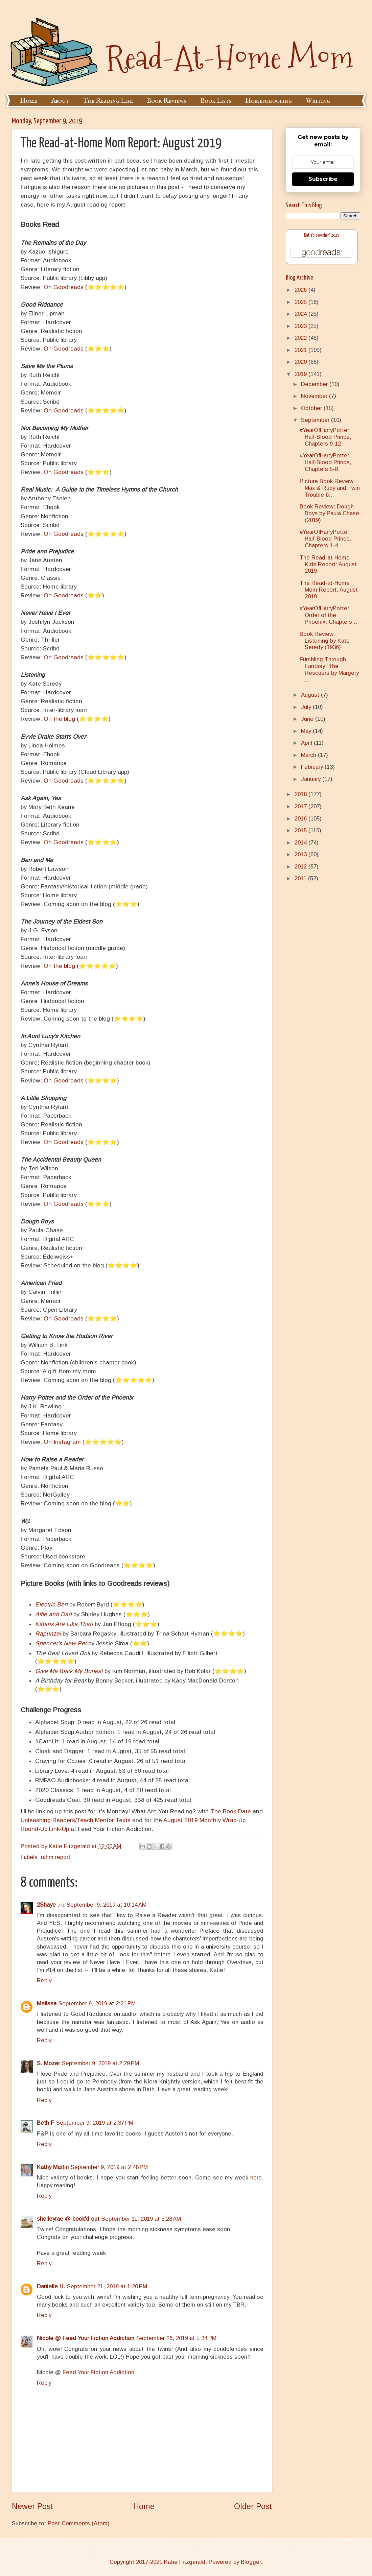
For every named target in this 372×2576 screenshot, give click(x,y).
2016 (301, 818)
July (307, 707)
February (313, 767)
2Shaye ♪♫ (51, 1905)
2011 (301, 878)
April (307, 743)
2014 (301, 842)
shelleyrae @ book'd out (68, 2219)
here (256, 2177)
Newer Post (32, 2506)
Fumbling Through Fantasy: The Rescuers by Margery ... (329, 669)
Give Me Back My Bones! (69, 1671)
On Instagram (62, 1441)
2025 (301, 302)
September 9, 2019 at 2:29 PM (100, 2063)
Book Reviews (166, 101)
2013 (301, 854)
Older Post (253, 2506)
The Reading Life (108, 101)
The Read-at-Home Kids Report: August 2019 (328, 564)
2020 (301, 362)
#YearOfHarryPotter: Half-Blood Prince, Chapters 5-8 (325, 462)
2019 (301, 374)
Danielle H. (51, 2286)
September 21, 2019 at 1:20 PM (107, 2286)
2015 (301, 830)
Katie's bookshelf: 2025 (321, 235)
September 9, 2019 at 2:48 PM (109, 2167)
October (312, 408)
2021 (301, 350)
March (309, 755)
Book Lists (215, 101)
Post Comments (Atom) (79, 2523)
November (315, 396)
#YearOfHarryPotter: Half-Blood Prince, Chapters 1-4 (325, 539)
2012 (301, 866)
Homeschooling (268, 101)
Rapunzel (48, 1633)
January (311, 779)
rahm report (55, 1857)
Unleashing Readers (48, 1820)
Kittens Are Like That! (64, 1624)
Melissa (46, 2003)
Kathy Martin (53, 2167)
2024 (301, 314)
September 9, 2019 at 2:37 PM (94, 2123)
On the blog (59, 718)
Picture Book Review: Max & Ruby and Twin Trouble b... (330, 488)
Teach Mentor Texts (104, 1820)
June (308, 719)
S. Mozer (48, 2063)
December (315, 384)
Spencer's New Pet (61, 1643)
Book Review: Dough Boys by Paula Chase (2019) (329, 513)
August (311, 695)
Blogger (251, 2562)
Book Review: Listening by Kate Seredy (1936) (325, 641)
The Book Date (230, 1811)
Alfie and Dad (53, 1614)
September (316, 420)
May (307, 731)
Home (28, 101)
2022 (301, 338)
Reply (44, 1980)
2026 (301, 290)
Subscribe (323, 179)
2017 (301, 806)
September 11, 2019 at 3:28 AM (141, 2219)
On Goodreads (64, 287)
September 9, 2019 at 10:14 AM (106, 1905)
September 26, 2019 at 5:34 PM (176, 2338)
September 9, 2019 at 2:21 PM (97, 2003)
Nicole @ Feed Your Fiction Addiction (85, 2338)
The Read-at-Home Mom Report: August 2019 (329, 590)
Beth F (45, 2123)
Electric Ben (51, 1604)
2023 (301, 326)
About (60, 101)
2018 (301, 794)
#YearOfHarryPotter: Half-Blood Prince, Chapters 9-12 (325, 437)
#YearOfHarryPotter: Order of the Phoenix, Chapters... (328, 615)
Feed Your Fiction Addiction (98, 2372)
